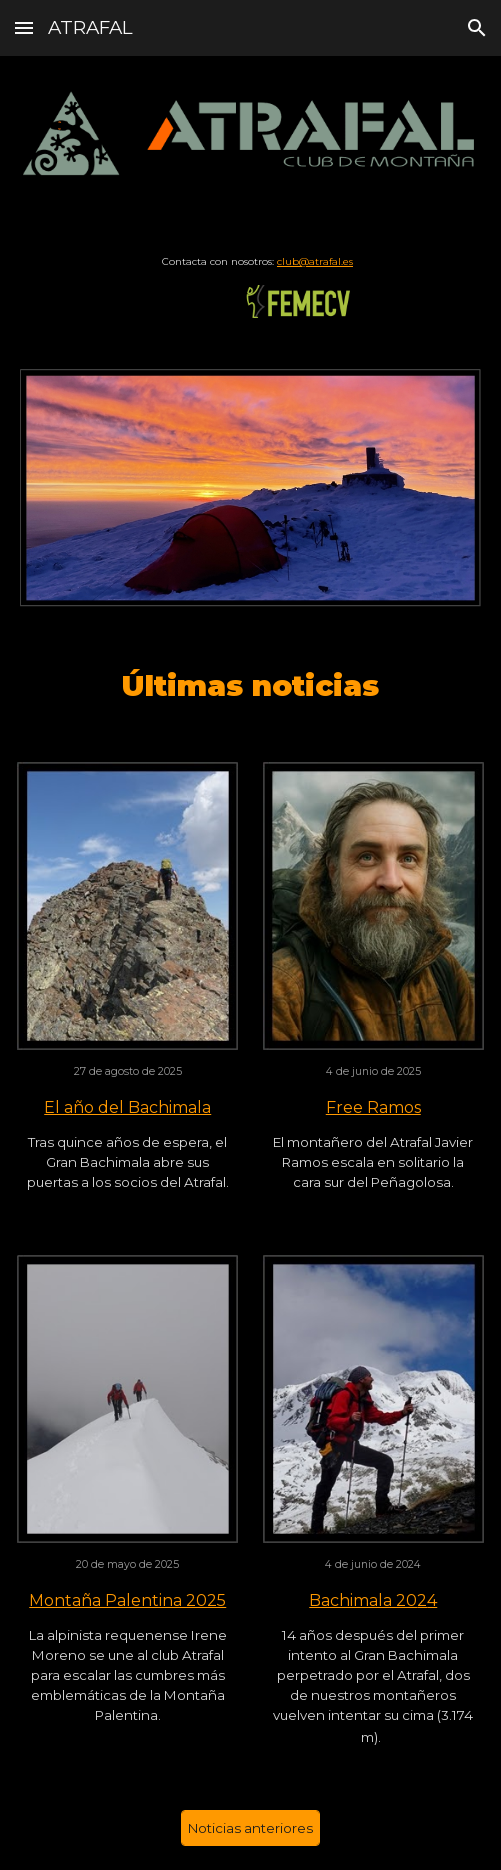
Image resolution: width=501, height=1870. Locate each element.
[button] (24, 27)
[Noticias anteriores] (250, 1828)
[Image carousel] (250, 487)
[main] (250, 261)
